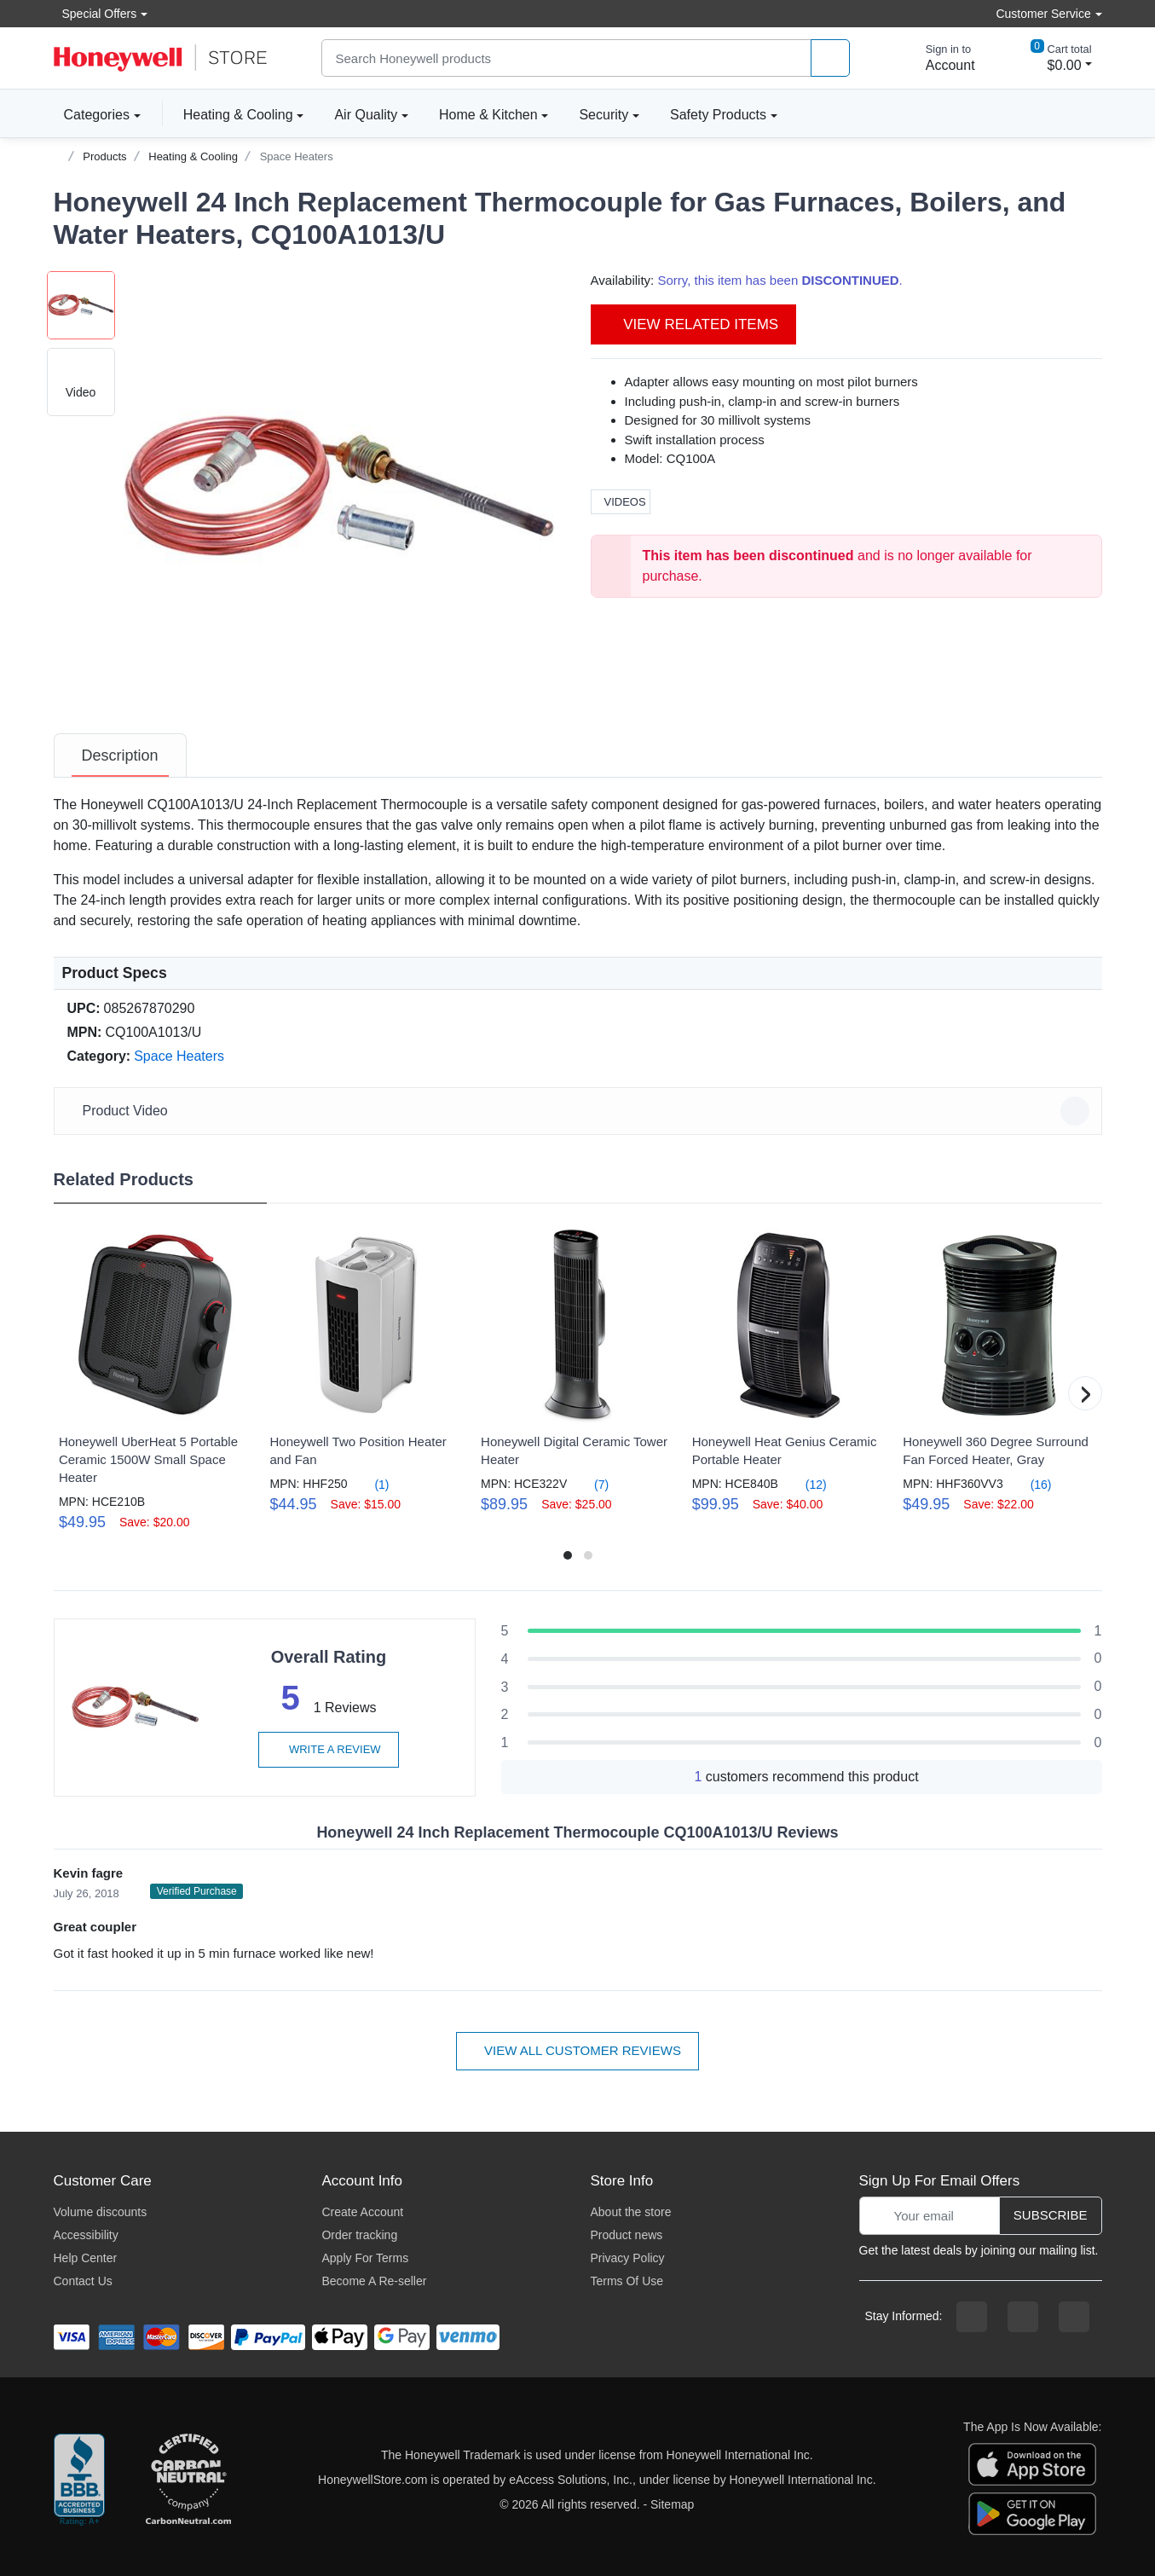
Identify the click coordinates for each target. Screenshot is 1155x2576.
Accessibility (86, 2235)
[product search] (830, 58)
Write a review (328, 1749)
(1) (372, 1484)
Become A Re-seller (373, 2281)
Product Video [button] (580, 1111)
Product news (626, 2235)
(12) (806, 1484)
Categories (92, 114)
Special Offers (95, 13)
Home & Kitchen (488, 114)
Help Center (86, 2258)
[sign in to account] (938, 58)
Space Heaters (296, 156)
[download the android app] (1032, 2513)
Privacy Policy (627, 2258)
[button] (340, 487)
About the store (630, 2212)
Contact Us (83, 2281)
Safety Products (718, 114)
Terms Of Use (626, 2281)
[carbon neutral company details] (188, 2480)
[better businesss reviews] (79, 2480)
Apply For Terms (364, 2258)
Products (104, 156)
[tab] (120, 755)
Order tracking (359, 2235)
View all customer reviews (577, 2050)
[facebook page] (971, 2316)
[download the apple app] (1032, 2463)
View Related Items (694, 324)
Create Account (362, 2212)
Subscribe (1051, 2215)
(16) (1031, 1484)
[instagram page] (1023, 2316)
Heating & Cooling (238, 114)
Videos (620, 501)
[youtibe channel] (1074, 2316)
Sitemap (672, 2504)
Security (603, 114)
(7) (591, 1484)
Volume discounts (100, 2212)
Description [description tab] (120, 755)
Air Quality (365, 114)
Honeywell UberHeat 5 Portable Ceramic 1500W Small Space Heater (148, 1459)
